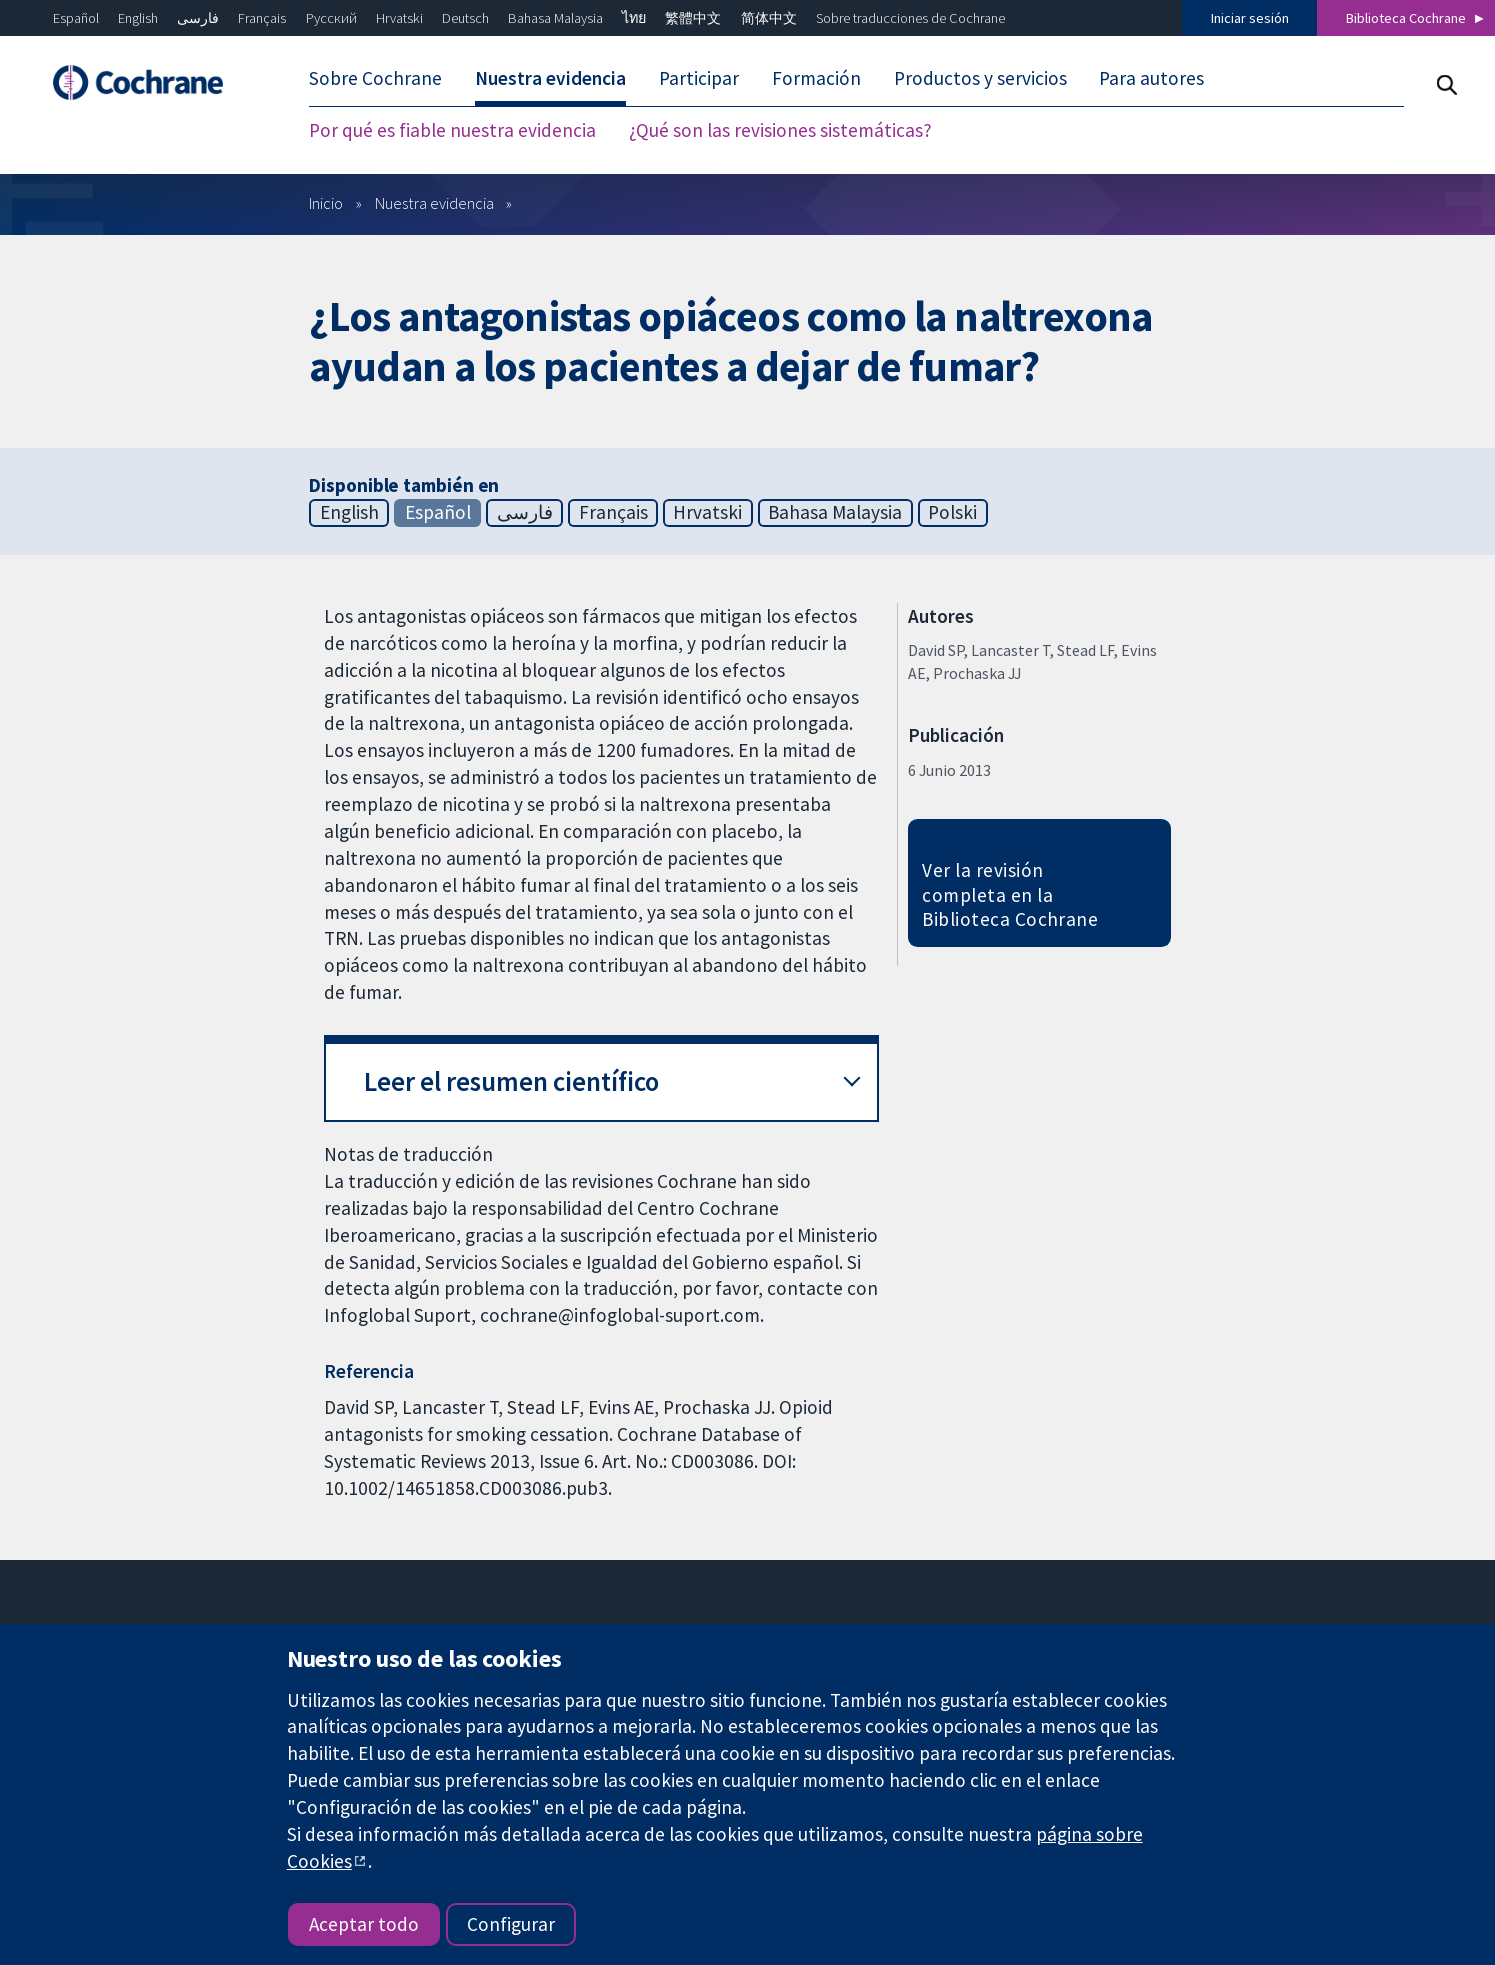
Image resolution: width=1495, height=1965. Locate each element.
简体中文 (769, 18)
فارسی (198, 18)
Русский (331, 18)
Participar (699, 78)
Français (262, 18)
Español (76, 18)
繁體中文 (693, 18)
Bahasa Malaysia (555, 18)
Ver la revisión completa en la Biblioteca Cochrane (1010, 895)
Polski (952, 512)
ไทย (634, 18)
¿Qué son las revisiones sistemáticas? (780, 130)
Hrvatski (399, 18)
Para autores (1151, 78)
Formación (816, 78)
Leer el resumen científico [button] (511, 1081)
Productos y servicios (980, 78)
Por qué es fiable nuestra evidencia (452, 130)
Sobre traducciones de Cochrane (910, 18)
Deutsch (465, 18)
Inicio (326, 203)
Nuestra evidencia (550, 78)
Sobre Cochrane (375, 78)
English (138, 18)
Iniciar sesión (1250, 18)
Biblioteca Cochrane (1406, 18)
